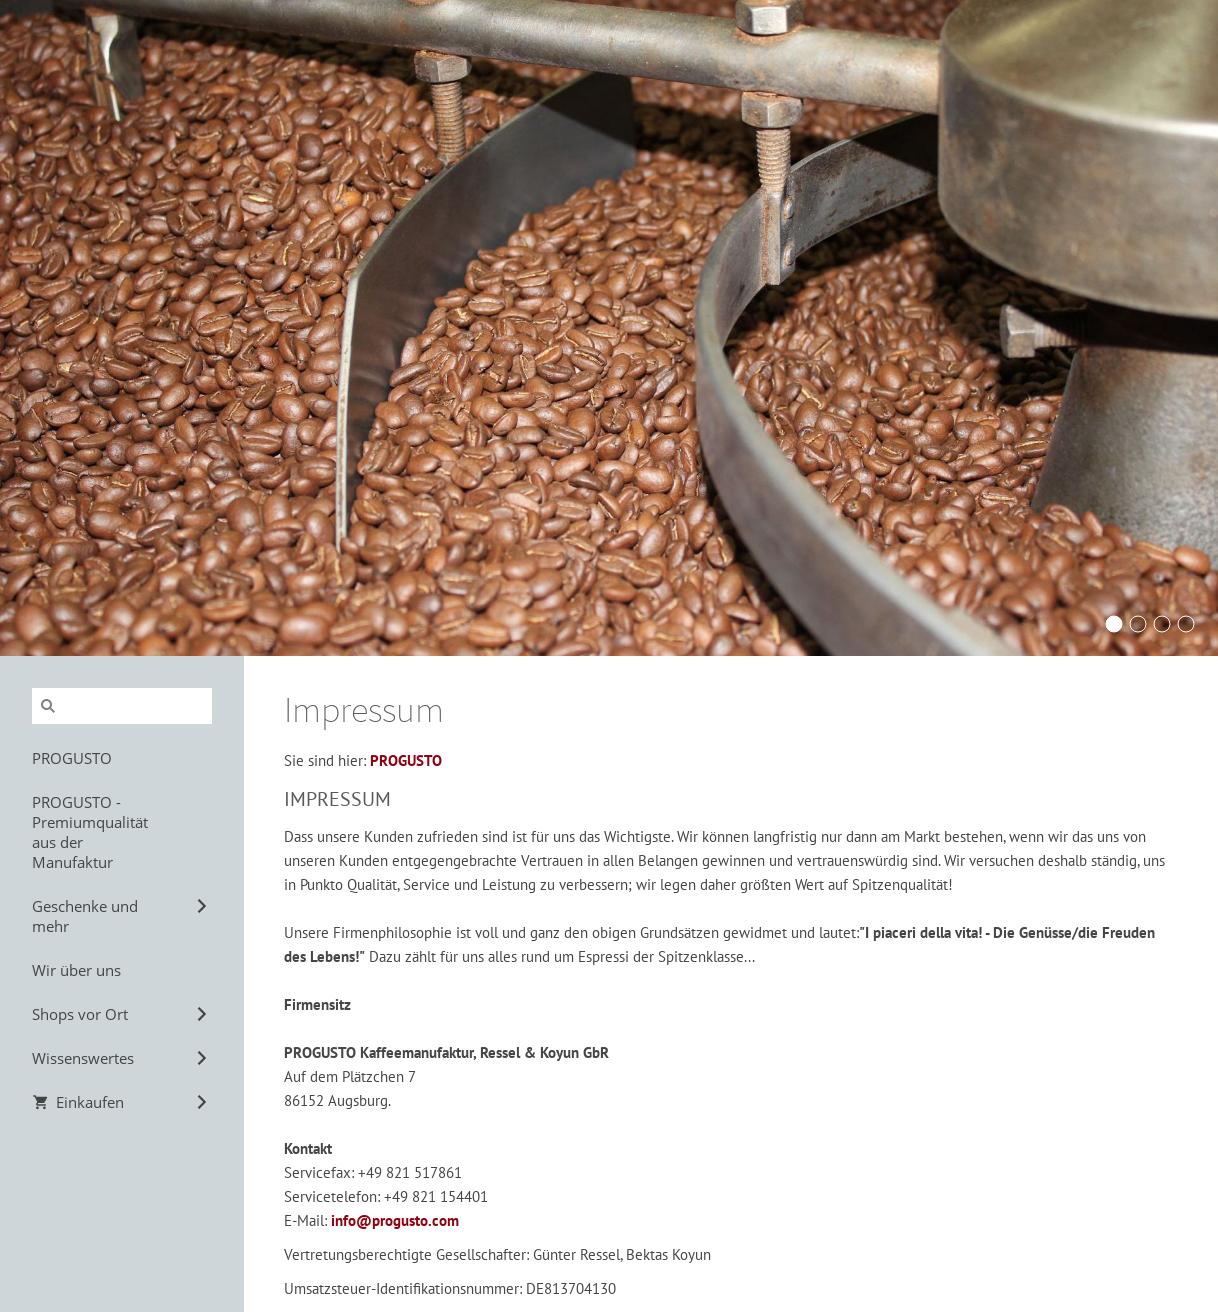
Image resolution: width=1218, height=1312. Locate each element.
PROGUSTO (406, 760)
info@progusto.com (395, 1220)
